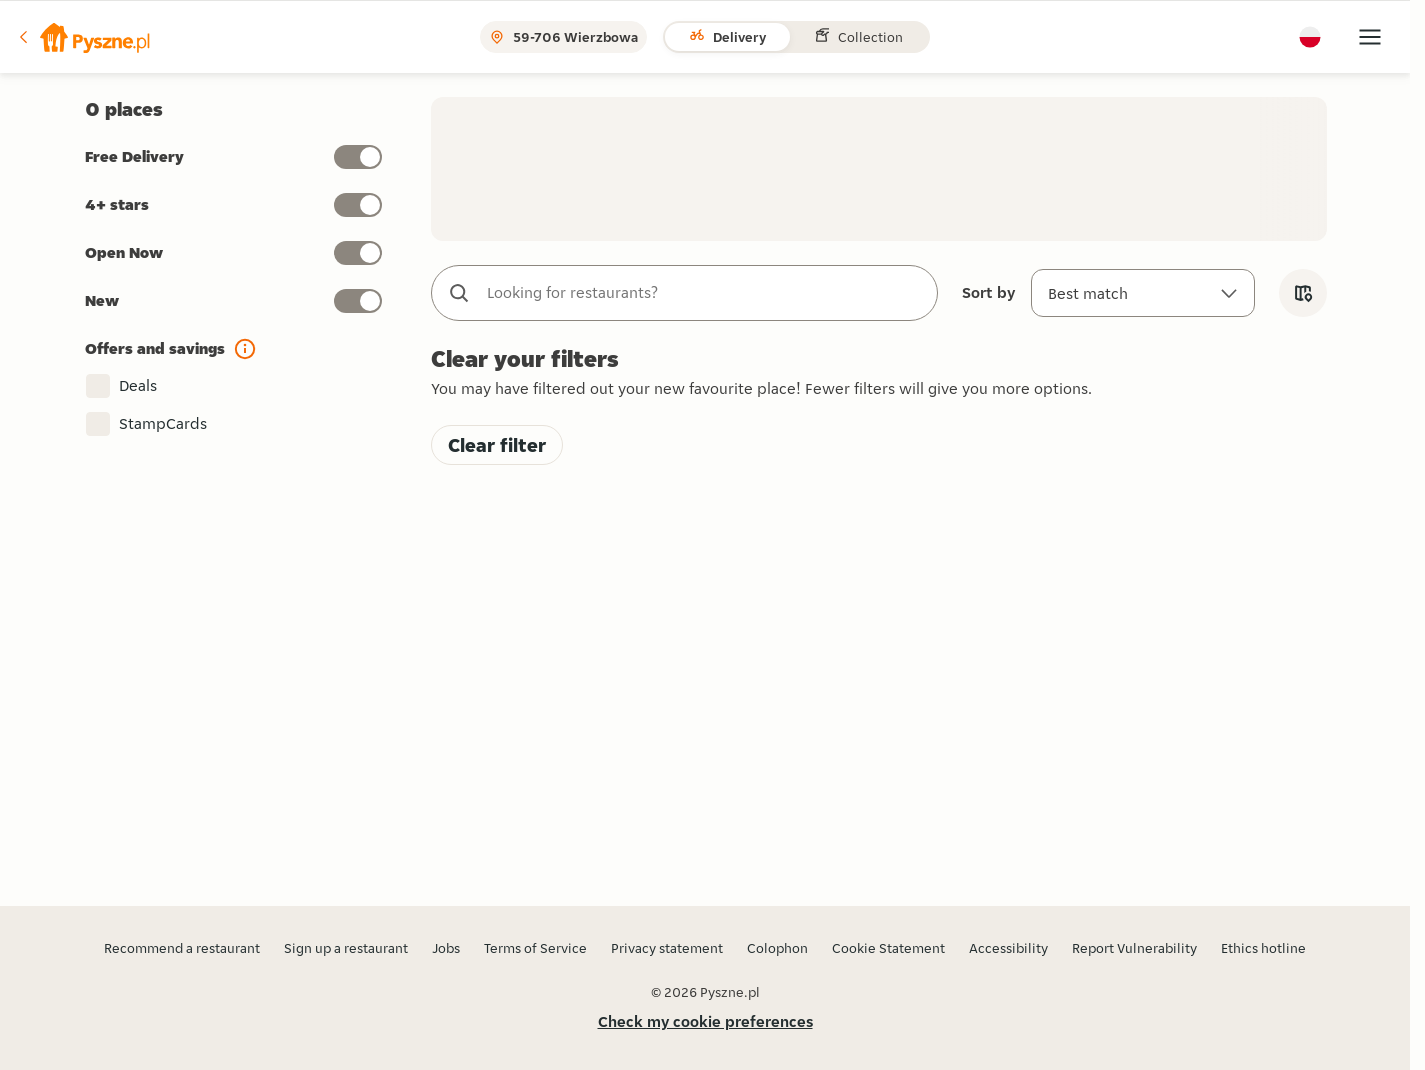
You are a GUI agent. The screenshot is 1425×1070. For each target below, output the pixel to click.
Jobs (446, 948)
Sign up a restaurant (346, 948)
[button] (83, 37)
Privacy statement (667, 948)
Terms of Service (535, 948)
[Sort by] (1143, 293)
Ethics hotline (1263, 948)
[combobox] (704, 293)
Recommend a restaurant (182, 948)
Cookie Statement (888, 948)
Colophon (777, 948)
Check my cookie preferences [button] (705, 1021)
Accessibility (1008, 948)
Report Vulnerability (1134, 948)
